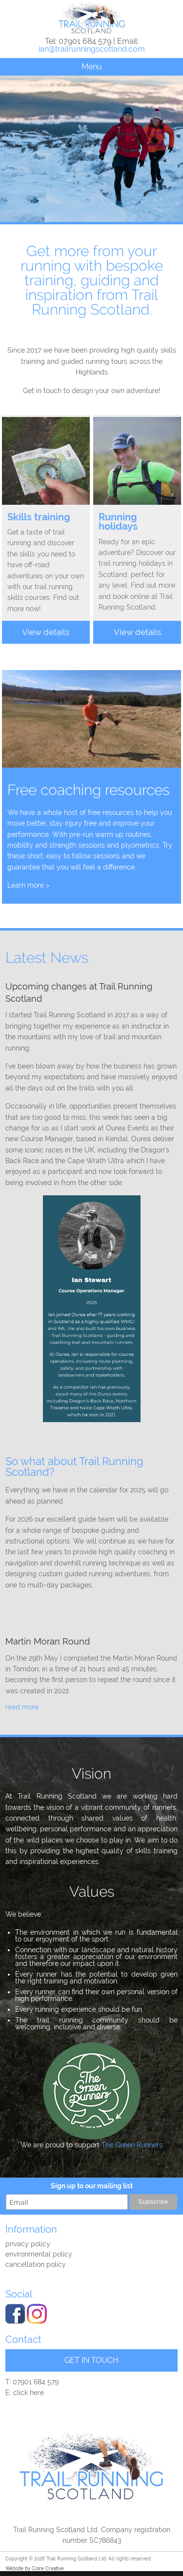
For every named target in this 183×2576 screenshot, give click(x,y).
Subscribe (153, 2201)
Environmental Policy (38, 2254)
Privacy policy (27, 2244)
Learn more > (28, 885)
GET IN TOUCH (91, 2360)
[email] (67, 2202)
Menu (91, 66)
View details (45, 632)
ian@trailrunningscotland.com (92, 49)
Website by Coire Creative (34, 2568)
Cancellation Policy (35, 2264)
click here (28, 2393)
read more (22, 1707)
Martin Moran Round (47, 1641)
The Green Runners (132, 2145)
